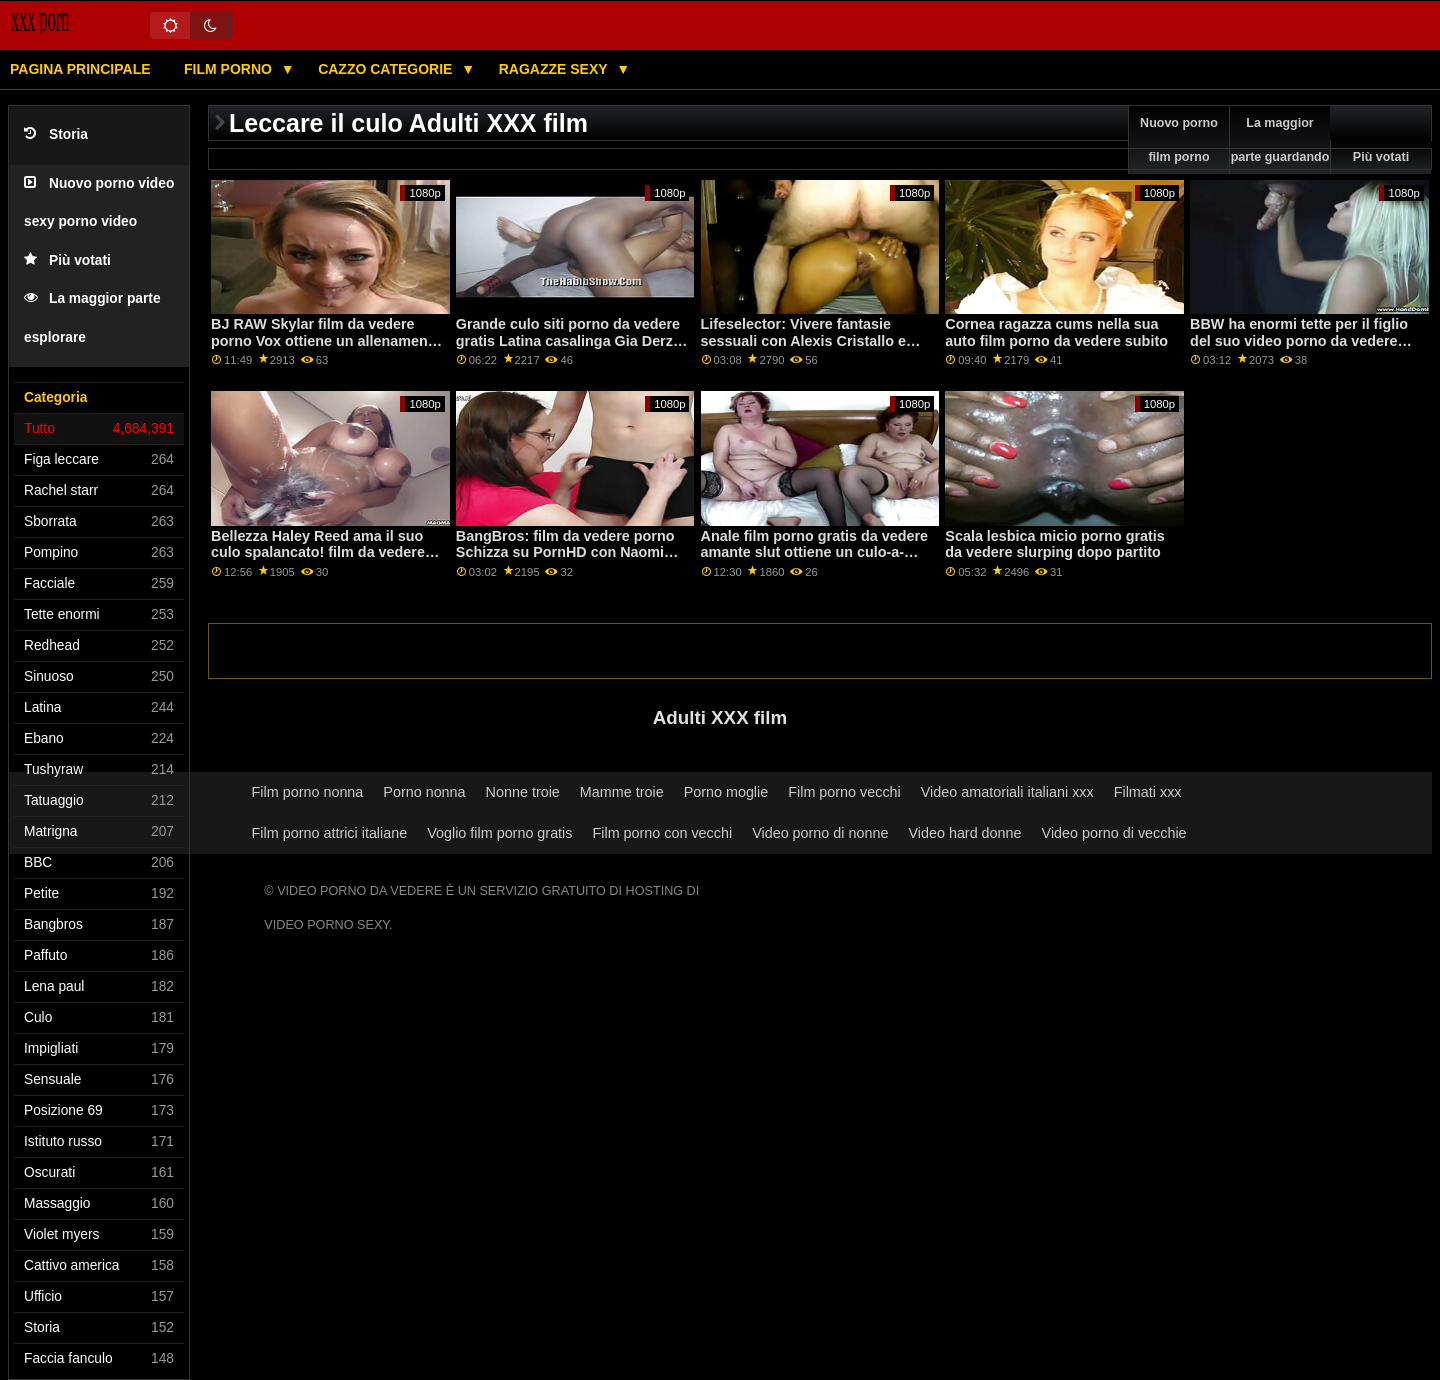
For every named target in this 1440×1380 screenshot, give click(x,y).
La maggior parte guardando (1280, 140)
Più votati (67, 260)
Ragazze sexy (555, 69)
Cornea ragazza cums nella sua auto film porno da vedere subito (1056, 332)
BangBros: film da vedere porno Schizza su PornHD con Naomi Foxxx (565, 552)
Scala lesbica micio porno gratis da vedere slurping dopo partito (1054, 544)
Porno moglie (726, 792)
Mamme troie (622, 792)
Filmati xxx (1148, 792)
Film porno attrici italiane (330, 833)
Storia (56, 134)
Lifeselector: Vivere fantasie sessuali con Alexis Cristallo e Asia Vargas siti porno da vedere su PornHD (812, 349)
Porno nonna (424, 792)
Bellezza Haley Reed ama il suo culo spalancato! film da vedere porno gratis (318, 552)
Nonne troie (523, 792)
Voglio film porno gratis (499, 833)
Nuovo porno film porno (1179, 140)
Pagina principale (80, 69)
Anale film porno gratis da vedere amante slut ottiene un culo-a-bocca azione (814, 552)
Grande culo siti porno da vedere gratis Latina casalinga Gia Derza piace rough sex (568, 340)
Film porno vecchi (844, 792)
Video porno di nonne (820, 833)
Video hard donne (964, 833)
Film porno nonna (308, 792)
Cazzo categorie (387, 69)
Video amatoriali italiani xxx (1007, 792)
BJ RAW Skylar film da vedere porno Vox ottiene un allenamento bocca (326, 340)
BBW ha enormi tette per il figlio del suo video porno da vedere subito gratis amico (1299, 340)
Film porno (230, 69)
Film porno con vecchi (662, 833)
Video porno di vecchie (1114, 833)
